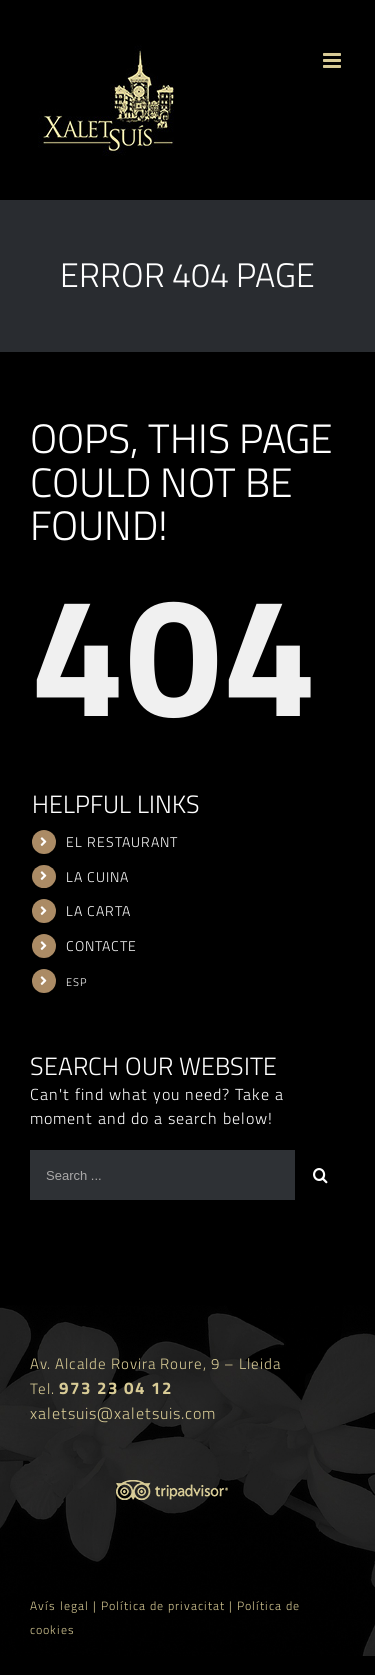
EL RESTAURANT (122, 841)
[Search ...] (162, 1175)
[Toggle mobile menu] (334, 60)
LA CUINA (97, 876)
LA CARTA (98, 910)
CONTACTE (101, 945)
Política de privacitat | (169, 1605)
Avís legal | (65, 1605)
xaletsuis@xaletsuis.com (123, 1413)
